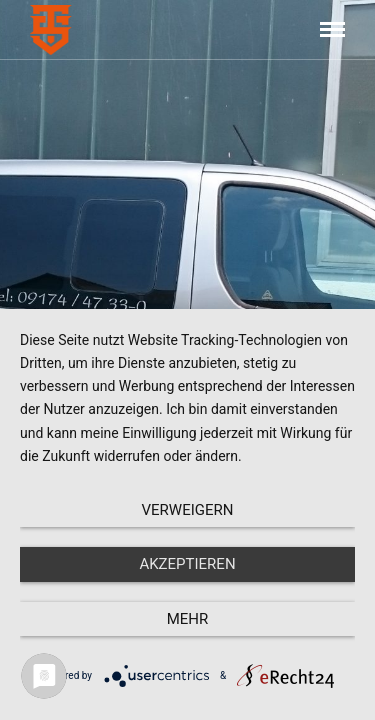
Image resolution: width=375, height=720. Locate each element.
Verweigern (188, 510)
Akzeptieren (187, 564)
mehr (188, 619)
